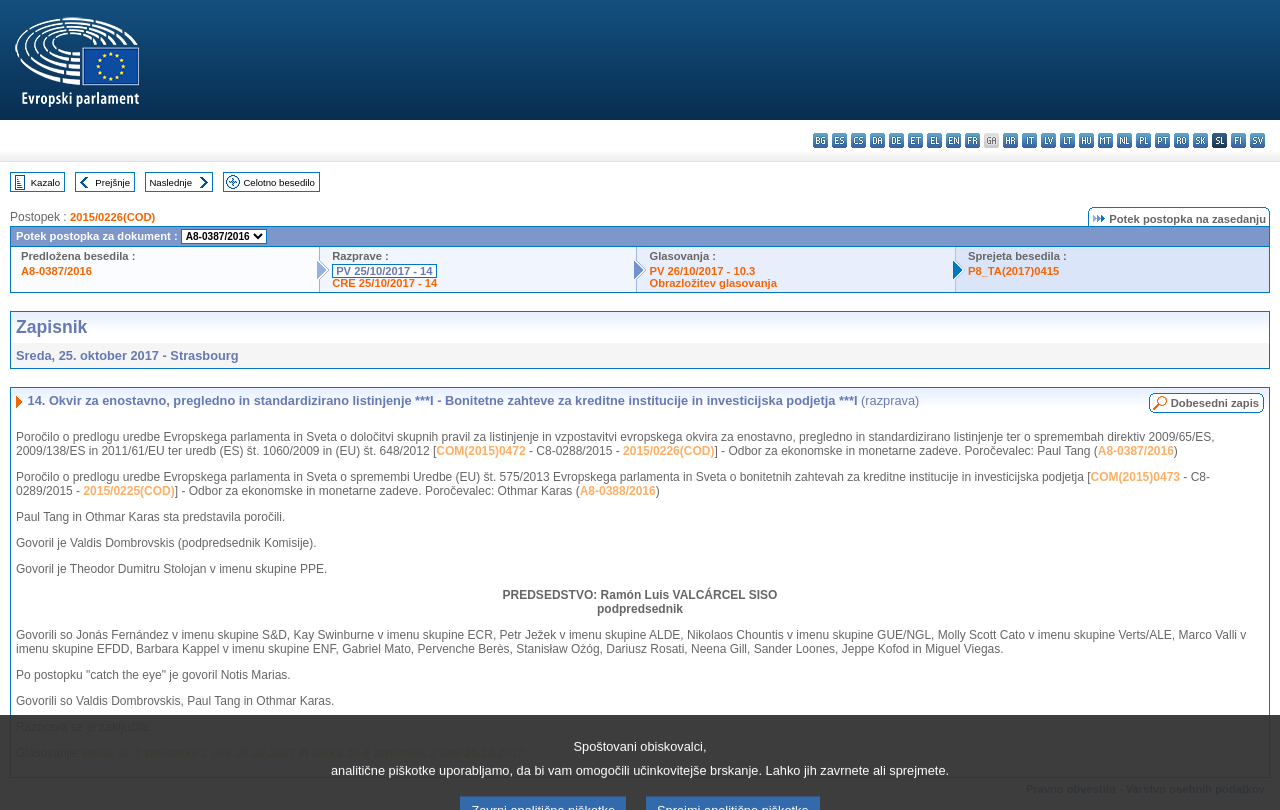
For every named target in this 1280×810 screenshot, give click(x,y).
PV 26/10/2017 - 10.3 (702, 271)
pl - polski (1143, 140)
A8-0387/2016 (56, 271)
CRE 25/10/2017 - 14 (384, 283)
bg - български (820, 140)
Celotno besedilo (278, 182)
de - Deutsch (896, 140)
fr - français (972, 140)
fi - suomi (1238, 140)
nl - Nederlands (1124, 140)
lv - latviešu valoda (1048, 140)
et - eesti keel (915, 140)
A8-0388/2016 (618, 491)
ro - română (1181, 140)
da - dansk (877, 140)
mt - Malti (1105, 140)
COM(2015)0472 (480, 451)
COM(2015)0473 (1135, 477)
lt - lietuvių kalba (1067, 140)
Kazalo (45, 182)
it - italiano (1029, 140)
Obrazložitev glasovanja (712, 283)
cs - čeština (858, 140)
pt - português (1162, 140)
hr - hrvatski (1010, 140)
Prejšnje (112, 182)
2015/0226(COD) (112, 217)
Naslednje (170, 182)
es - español (839, 140)
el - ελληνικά (934, 140)
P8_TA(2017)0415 (1013, 271)
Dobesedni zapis (1215, 403)
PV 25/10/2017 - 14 (384, 271)
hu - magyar (1086, 140)
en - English (953, 140)
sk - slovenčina (1200, 140)
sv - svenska (1257, 140)
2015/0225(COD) (128, 491)
